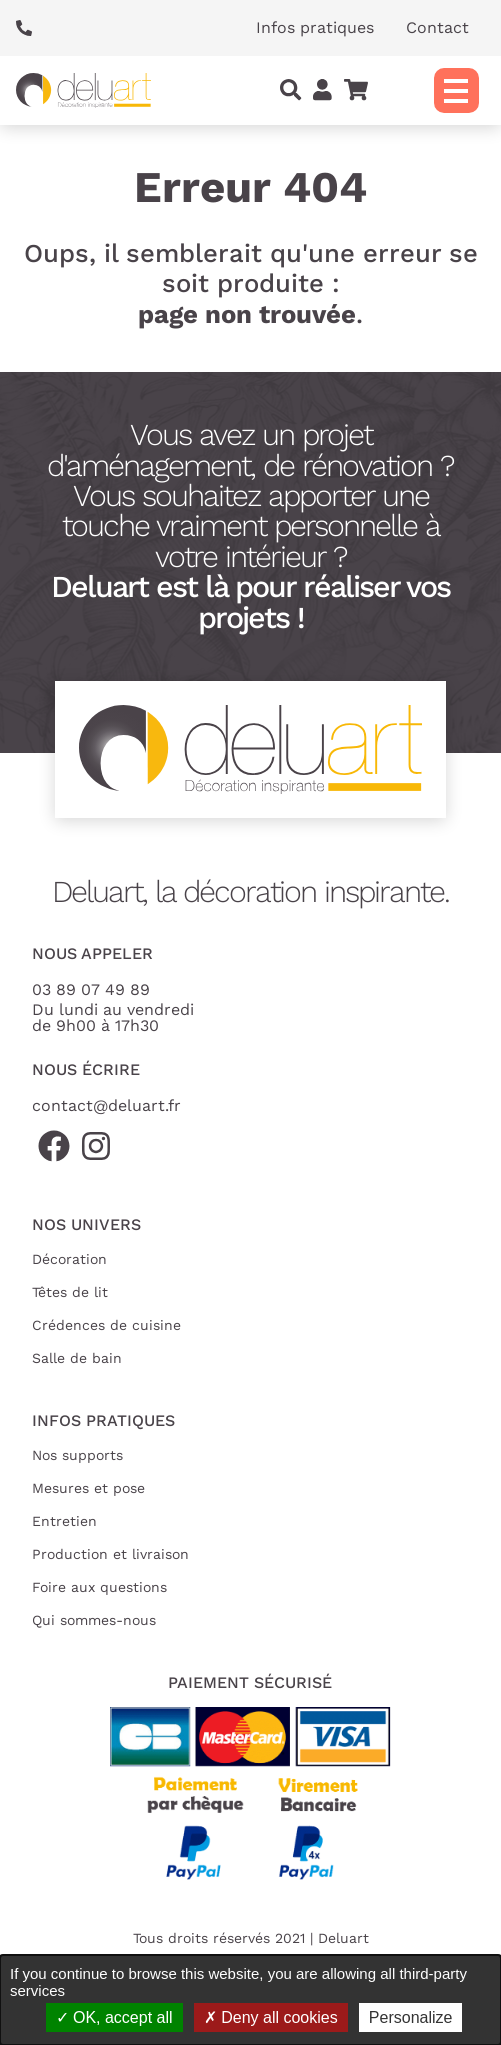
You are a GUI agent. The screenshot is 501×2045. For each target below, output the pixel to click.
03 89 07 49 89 (91, 989)
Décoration (69, 1259)
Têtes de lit (70, 1292)
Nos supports (77, 1455)
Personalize (411, 2017)
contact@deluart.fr (106, 1105)
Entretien (64, 1521)
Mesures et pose (88, 1488)
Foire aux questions (99, 1587)
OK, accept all (114, 2017)
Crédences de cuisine (106, 1325)
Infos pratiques (315, 27)
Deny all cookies (271, 2017)
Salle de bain (77, 1358)
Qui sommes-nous (94, 1620)
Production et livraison (110, 1554)
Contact (437, 27)
